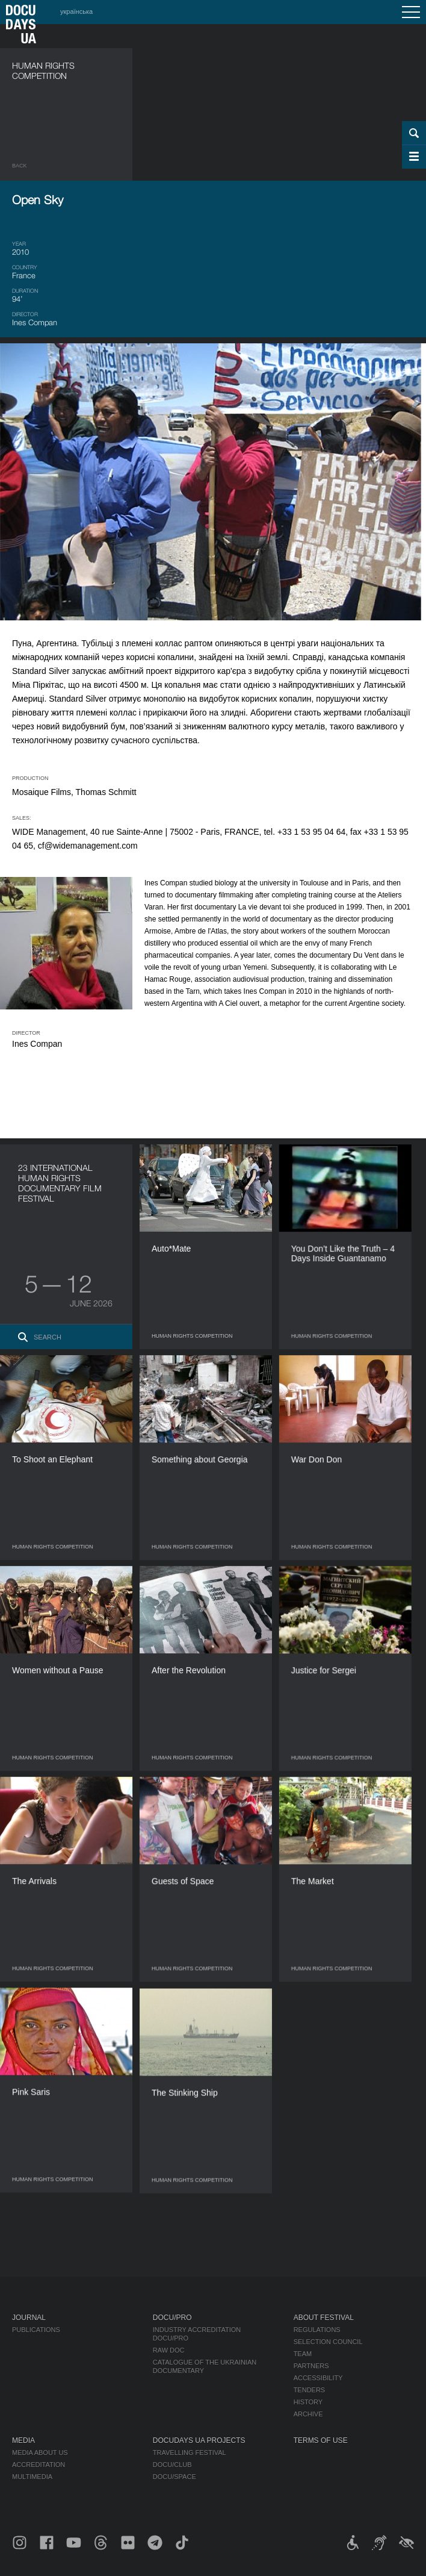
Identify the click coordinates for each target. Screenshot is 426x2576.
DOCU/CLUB (172, 2464)
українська (76, 11)
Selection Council (328, 2341)
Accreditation (38, 2464)
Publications (36, 2329)
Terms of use (321, 2440)
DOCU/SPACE (174, 2476)
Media (23, 2440)
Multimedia (32, 2476)
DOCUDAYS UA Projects (199, 2440)
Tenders (310, 2390)
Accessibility (318, 2377)
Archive (308, 2414)
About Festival (324, 2317)
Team (303, 2353)
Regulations (317, 2329)
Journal (29, 2317)
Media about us (40, 2452)
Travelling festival (189, 2452)
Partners (311, 2365)
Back (19, 166)
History (308, 2402)
